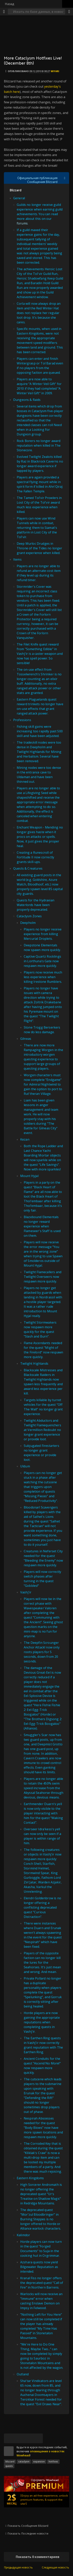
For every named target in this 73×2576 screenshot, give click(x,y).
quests (9, 2466)
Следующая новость (55, 2567)
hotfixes (53, 2461)
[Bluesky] (9, 2438)
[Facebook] (18, 2438)
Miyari (55, 71)
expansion (39, 2461)
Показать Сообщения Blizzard (27, 2526)
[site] (9, 2451)
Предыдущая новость (18, 2567)
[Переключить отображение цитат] (64, 178)
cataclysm (23, 2461)
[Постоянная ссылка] (38, 2438)
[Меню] (4, 12)
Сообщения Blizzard (42, 182)
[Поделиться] (69, 12)
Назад (9, 4)
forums (22, 223)
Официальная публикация (37, 178)
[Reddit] (28, 2438)
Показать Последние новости (27, 2533)
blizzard (9, 2461)
